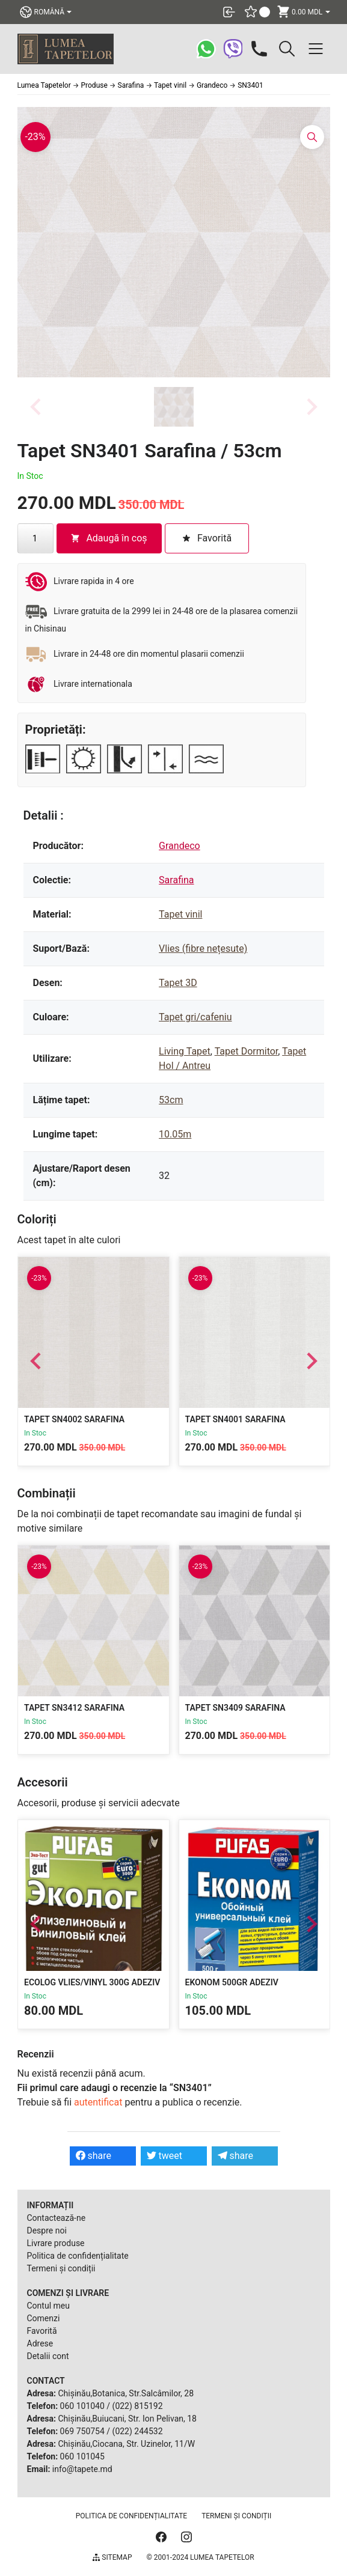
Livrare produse (56, 2243)
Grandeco (179, 845)
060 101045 (82, 2456)
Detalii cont (48, 2356)
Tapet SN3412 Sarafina (74, 1708)
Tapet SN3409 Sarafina (235, 1708)
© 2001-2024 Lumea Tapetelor (200, 2557)
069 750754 (82, 2431)
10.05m (175, 1134)
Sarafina (176, 880)
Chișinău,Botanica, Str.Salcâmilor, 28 (126, 2393)
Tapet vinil (180, 914)
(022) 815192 (137, 2406)
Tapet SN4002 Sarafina (74, 1418)
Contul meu (48, 2305)
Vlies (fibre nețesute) (203, 948)
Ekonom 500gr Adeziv (231, 1982)
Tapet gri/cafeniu (195, 1017)
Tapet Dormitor (246, 1051)
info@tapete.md (82, 2469)
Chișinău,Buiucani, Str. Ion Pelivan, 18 (127, 2418)
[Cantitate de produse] (35, 538)
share (94, 2155)
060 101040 (82, 2406)
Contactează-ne (56, 2218)
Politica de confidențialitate (78, 2256)
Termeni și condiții (61, 2268)
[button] (174, 407)
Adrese (40, 2343)
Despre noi (47, 2230)
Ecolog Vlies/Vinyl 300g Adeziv (92, 1982)
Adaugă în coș (108, 538)
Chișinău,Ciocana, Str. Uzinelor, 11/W (126, 2444)
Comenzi (43, 2318)
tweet (164, 2155)
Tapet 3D (178, 982)
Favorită (42, 2331)
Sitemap (112, 2557)
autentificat (98, 2102)
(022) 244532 (137, 2431)
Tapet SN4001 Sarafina (235, 1418)
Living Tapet (184, 1051)
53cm (171, 1100)
